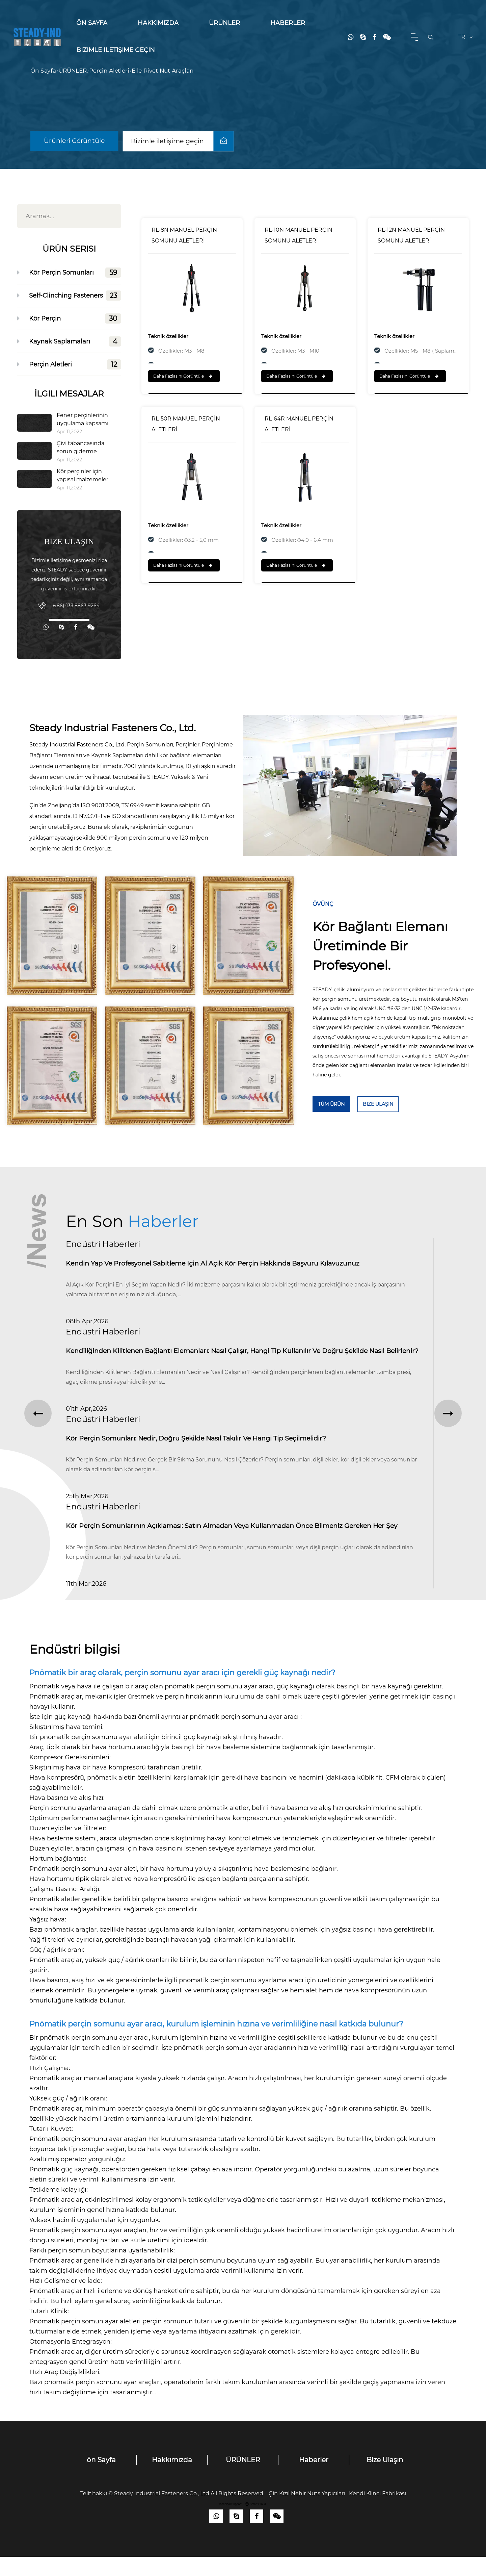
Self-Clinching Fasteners (75, 295)
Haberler (287, 23)
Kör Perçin (75, 318)
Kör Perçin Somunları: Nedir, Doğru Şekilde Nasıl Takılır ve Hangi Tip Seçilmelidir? (201, 1455)
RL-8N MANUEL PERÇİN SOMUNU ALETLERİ (184, 235)
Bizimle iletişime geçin (115, 50)
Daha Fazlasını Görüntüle (182, 376)
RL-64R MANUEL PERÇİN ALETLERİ (299, 424)
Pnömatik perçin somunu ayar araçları (88, 2158)
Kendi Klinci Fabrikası (377, 2512)
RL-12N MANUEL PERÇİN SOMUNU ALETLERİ (411, 235)
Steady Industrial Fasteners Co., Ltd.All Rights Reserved (191, 2512)
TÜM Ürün (331, 1104)
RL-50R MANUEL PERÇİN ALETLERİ (186, 424)
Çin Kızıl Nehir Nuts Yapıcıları (307, 2512)
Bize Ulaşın (378, 1104)
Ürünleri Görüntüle (75, 141)
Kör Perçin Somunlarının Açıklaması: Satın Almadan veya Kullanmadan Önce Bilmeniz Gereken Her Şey (239, 1544)
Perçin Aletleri (109, 71)
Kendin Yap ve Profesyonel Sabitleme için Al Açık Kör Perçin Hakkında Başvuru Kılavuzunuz (219, 1264)
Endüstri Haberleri (103, 1244)
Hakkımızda (158, 23)
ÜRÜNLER (224, 23)
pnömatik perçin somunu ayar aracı (245, 1736)
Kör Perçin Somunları (75, 272)
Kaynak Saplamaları (75, 341)
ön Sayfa (91, 23)
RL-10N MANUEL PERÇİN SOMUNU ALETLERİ (298, 235)
